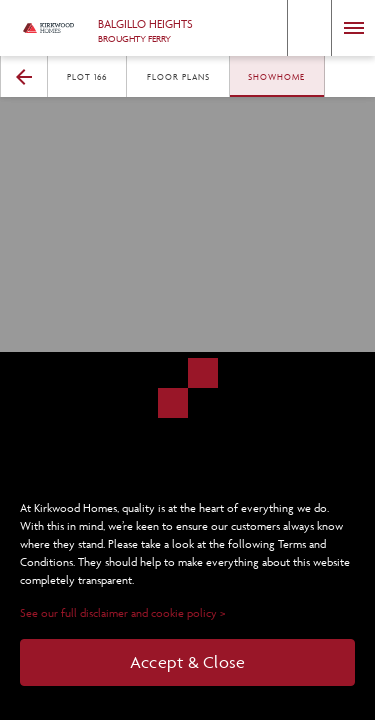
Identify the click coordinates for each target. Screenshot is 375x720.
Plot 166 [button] (87, 76)
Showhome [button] (276, 76)
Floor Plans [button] (178, 76)
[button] (310, 30)
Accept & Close (188, 662)
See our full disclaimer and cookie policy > (123, 613)
